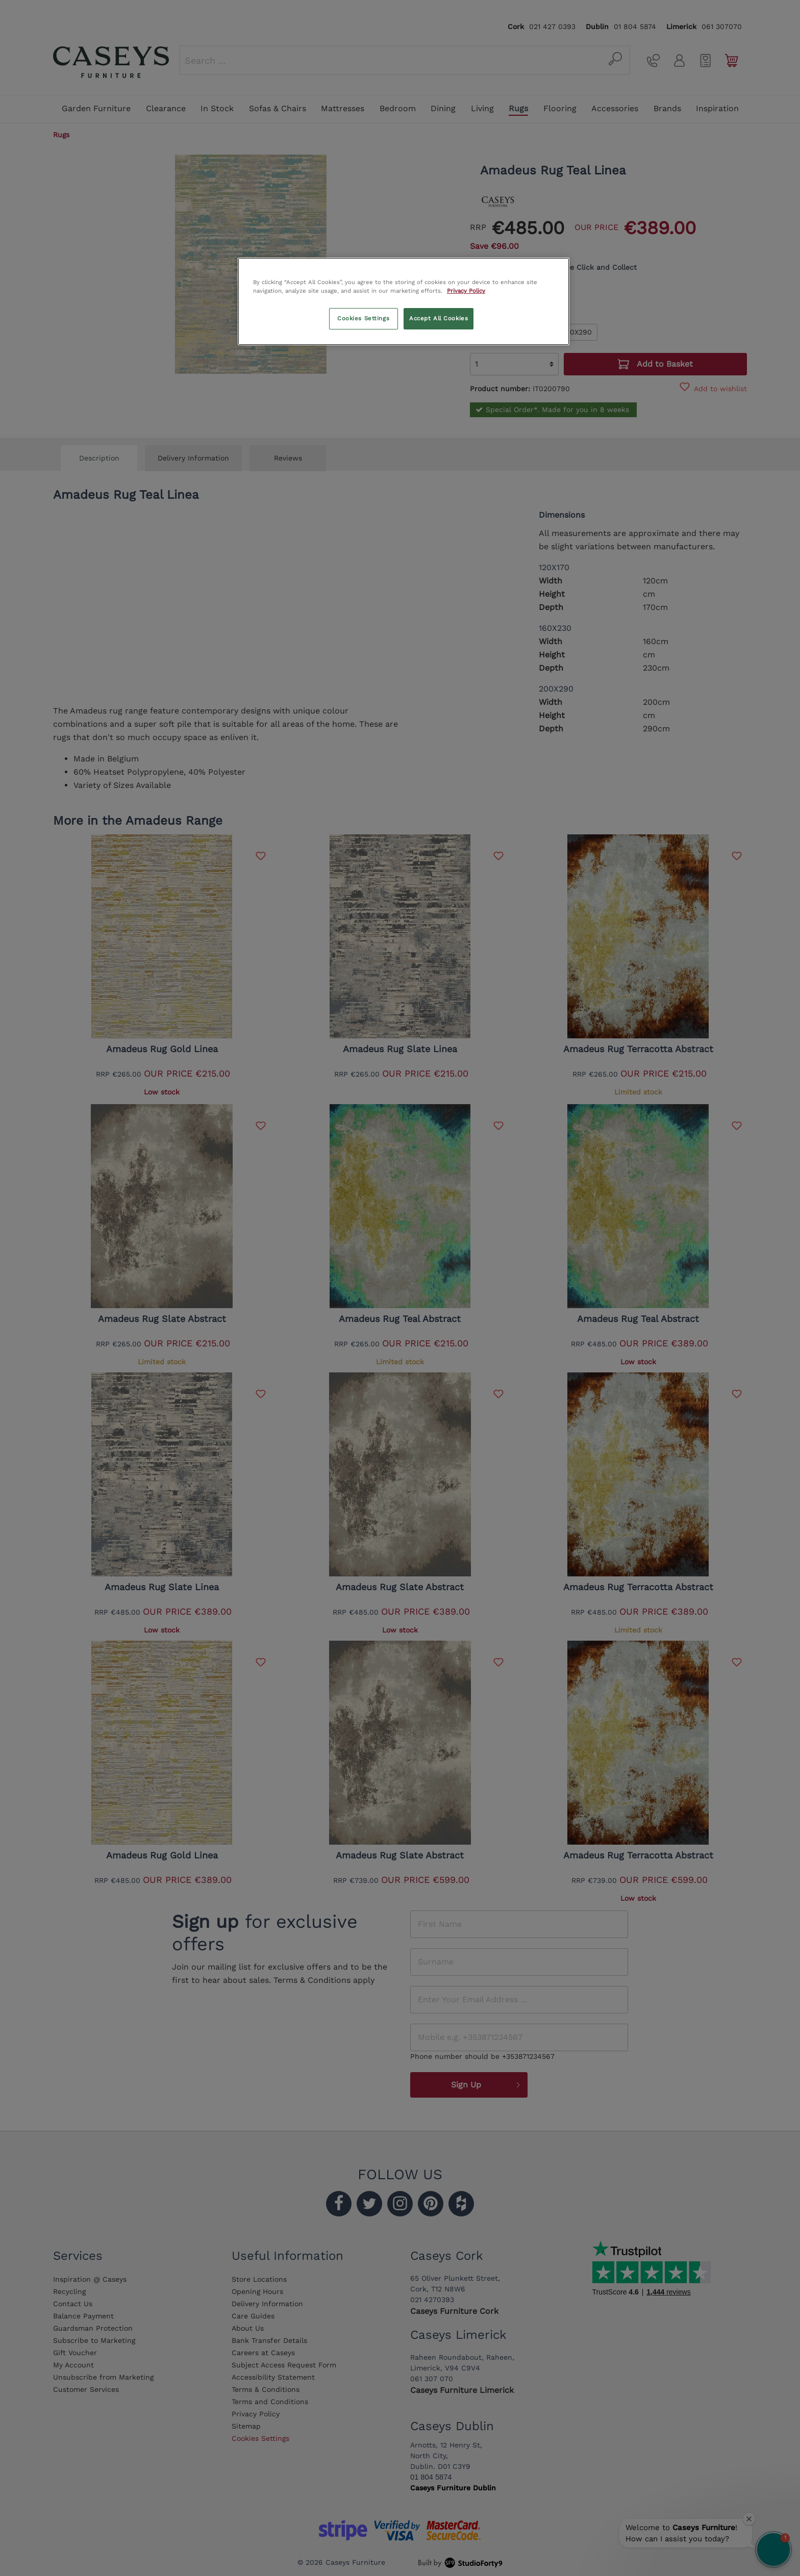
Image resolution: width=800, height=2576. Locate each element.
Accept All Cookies (438, 318)
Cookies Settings (363, 318)
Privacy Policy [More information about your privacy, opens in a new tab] (466, 290)
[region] (403, 301)
